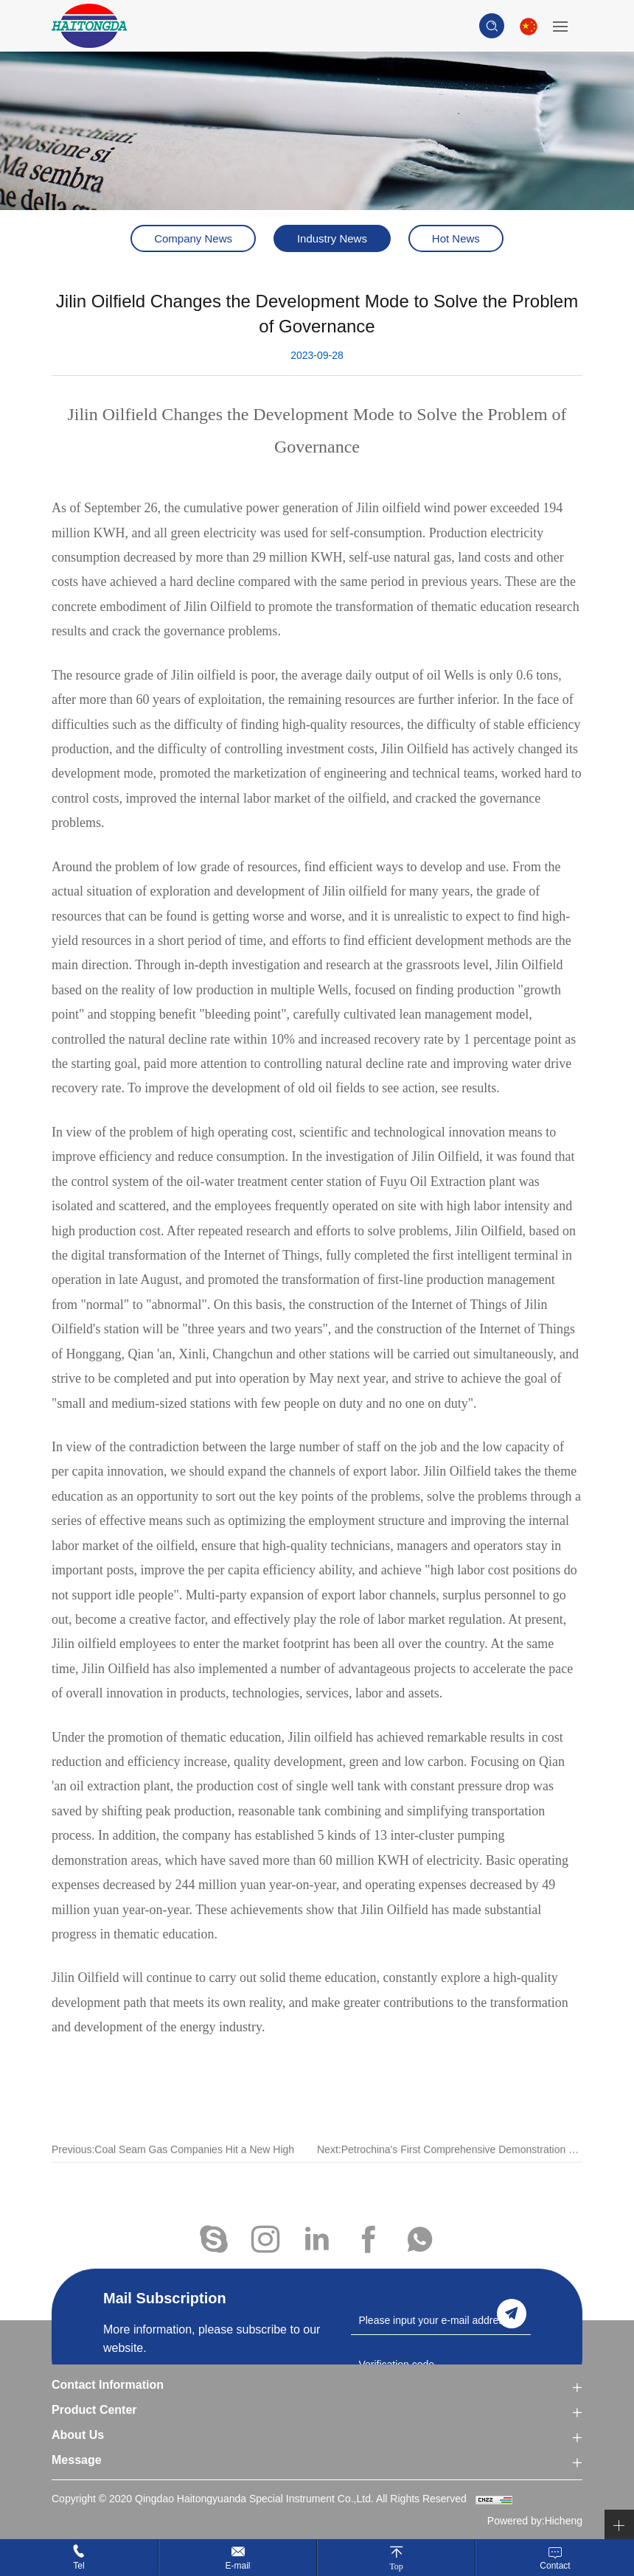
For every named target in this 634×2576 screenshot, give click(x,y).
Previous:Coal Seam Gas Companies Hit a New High (173, 2170)
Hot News (456, 238)
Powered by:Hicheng (534, 2521)
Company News (193, 238)
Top (396, 2566)
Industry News (332, 238)
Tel (78, 2566)
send (511, 2313)
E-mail (237, 2566)
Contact (555, 2566)
